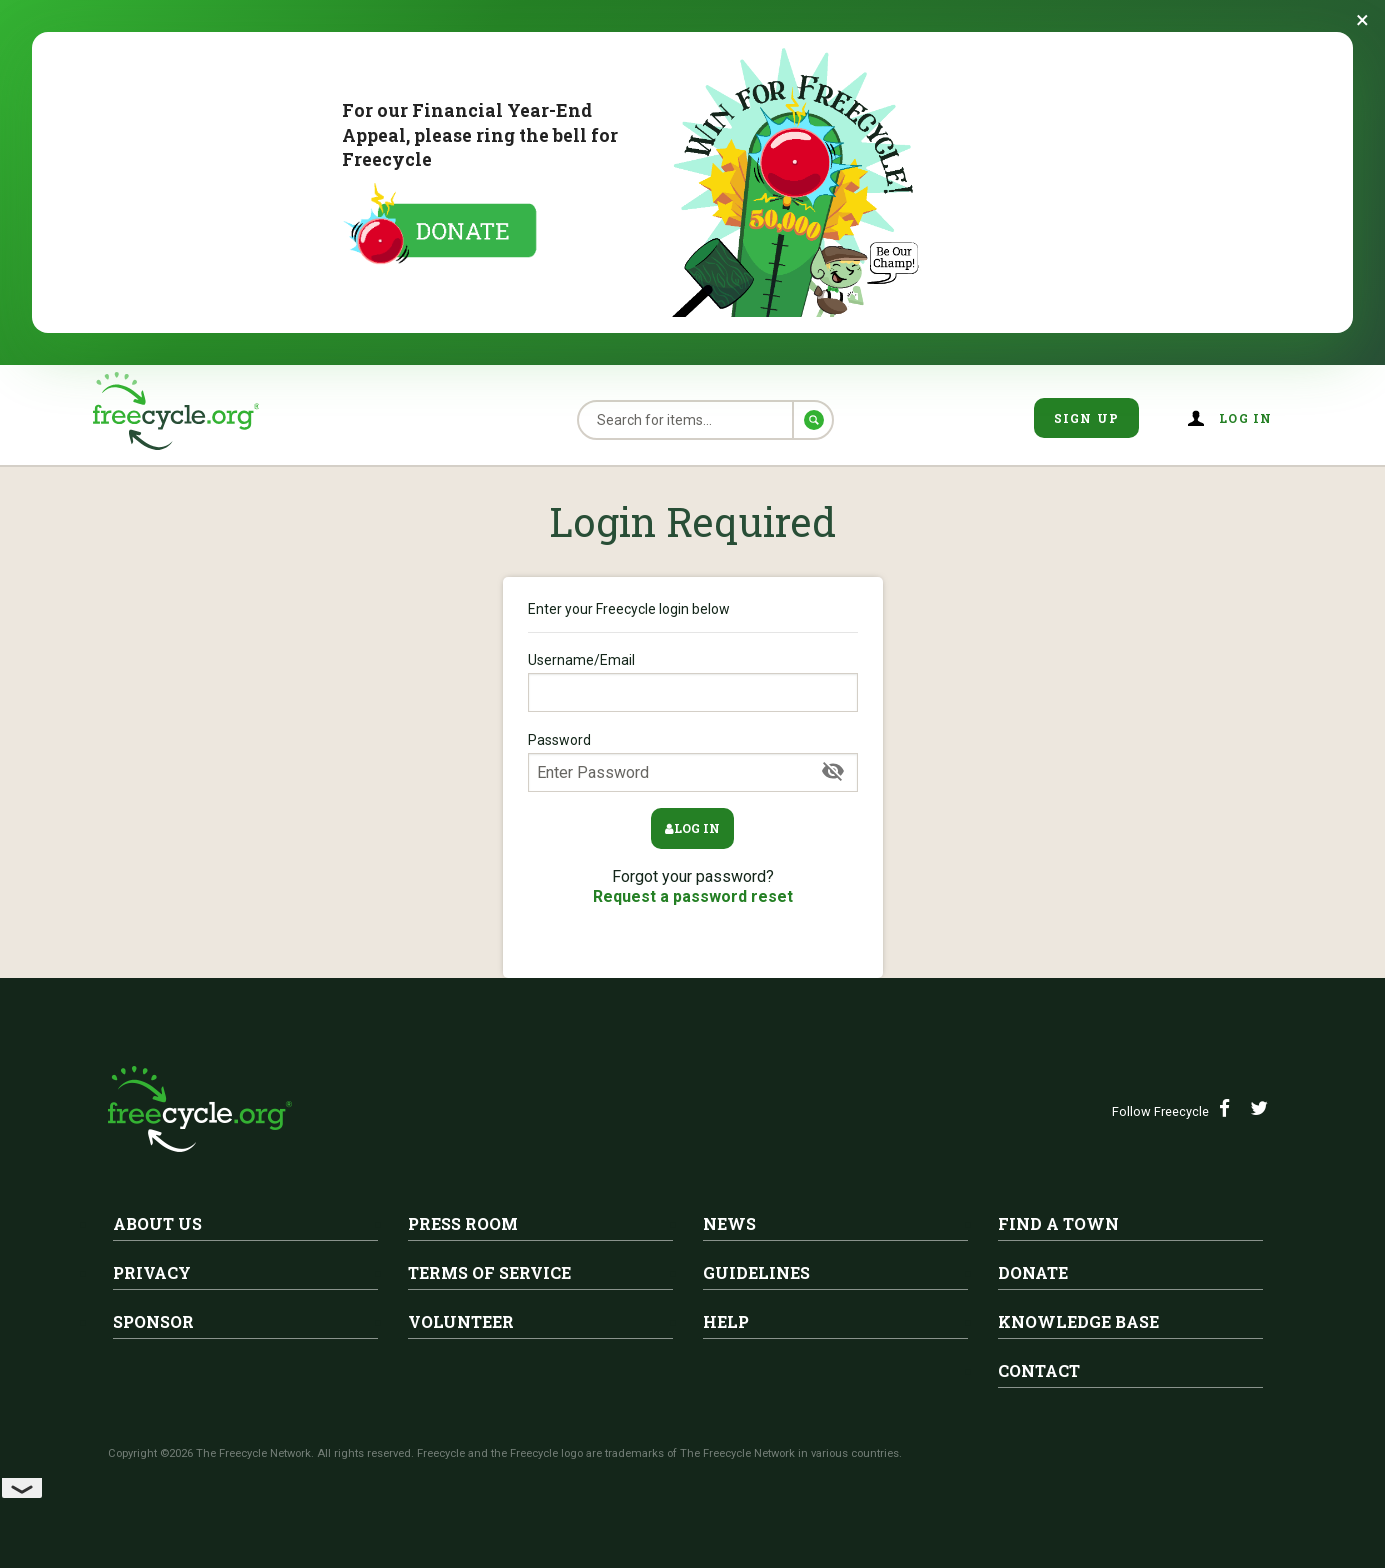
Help (726, 1321)
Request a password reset (693, 896)
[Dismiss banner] (1362, 20)
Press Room (463, 1223)
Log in (1246, 418)
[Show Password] (833, 772)
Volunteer (461, 1321)
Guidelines (756, 1272)
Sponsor (153, 1321)
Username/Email (693, 682)
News (729, 1223)
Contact (1039, 1370)
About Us (157, 1223)
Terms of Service (489, 1272)
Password (693, 762)
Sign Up (1087, 418)
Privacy (152, 1272)
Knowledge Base (1078, 1321)
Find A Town (1058, 1223)
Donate (1033, 1272)
